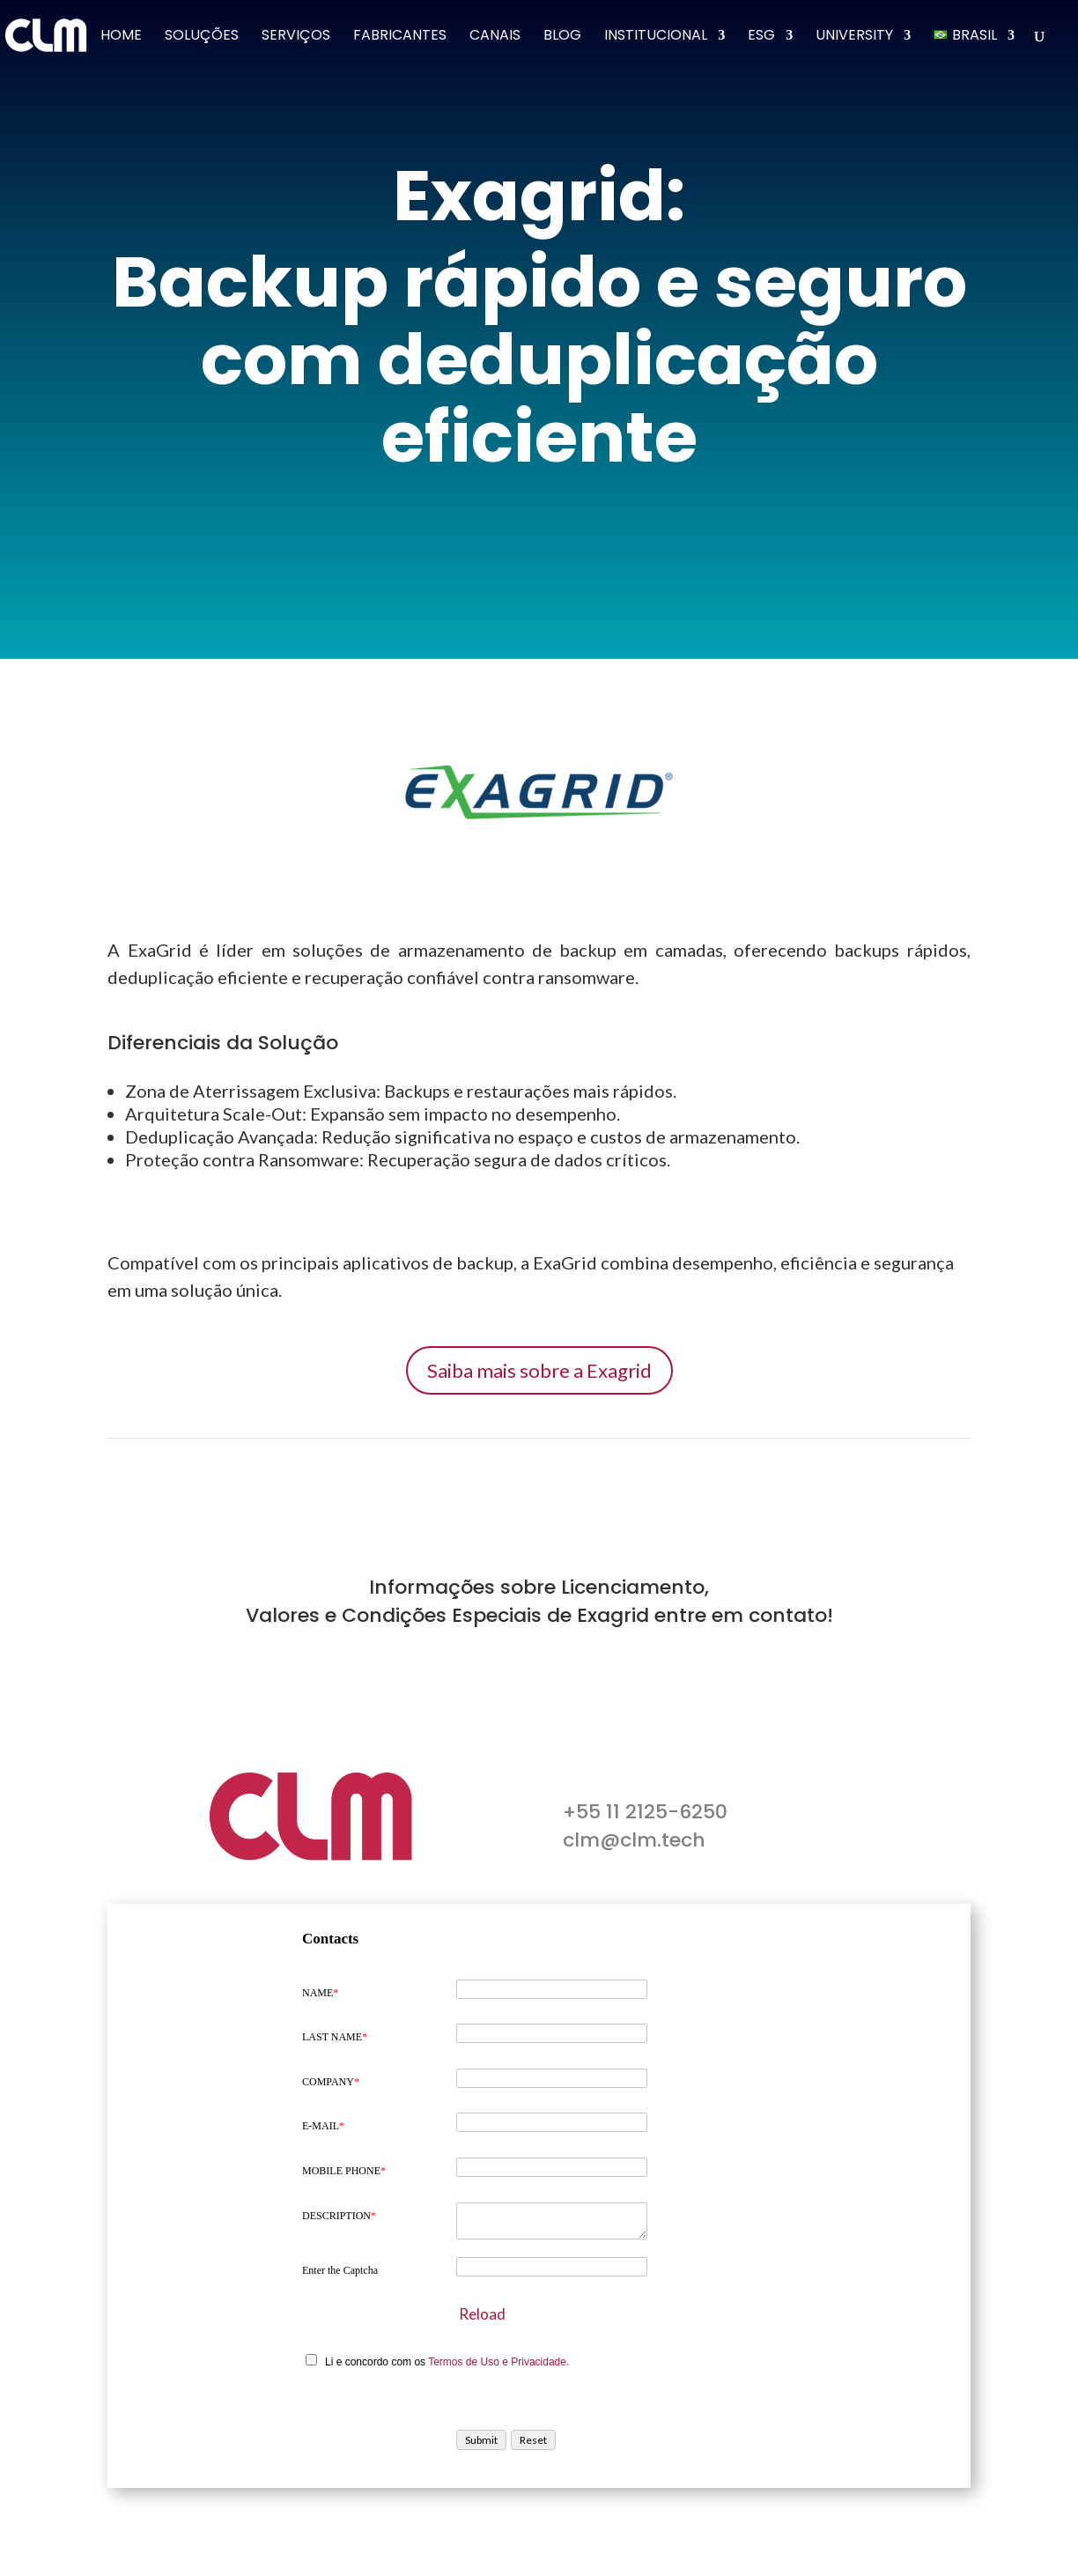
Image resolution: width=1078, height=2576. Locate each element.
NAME (320, 1993)
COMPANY (330, 2082)
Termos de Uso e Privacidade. (498, 2362)
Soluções (202, 37)
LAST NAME (334, 2037)
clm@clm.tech (634, 1840)
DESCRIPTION (339, 2216)
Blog (562, 37)
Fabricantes (400, 37)
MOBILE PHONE (344, 2171)
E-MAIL (323, 2126)
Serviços (296, 37)
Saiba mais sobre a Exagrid (539, 1370)
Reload (482, 2314)
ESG (761, 37)
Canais (495, 37)
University (854, 37)
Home (121, 37)
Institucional (655, 37)
